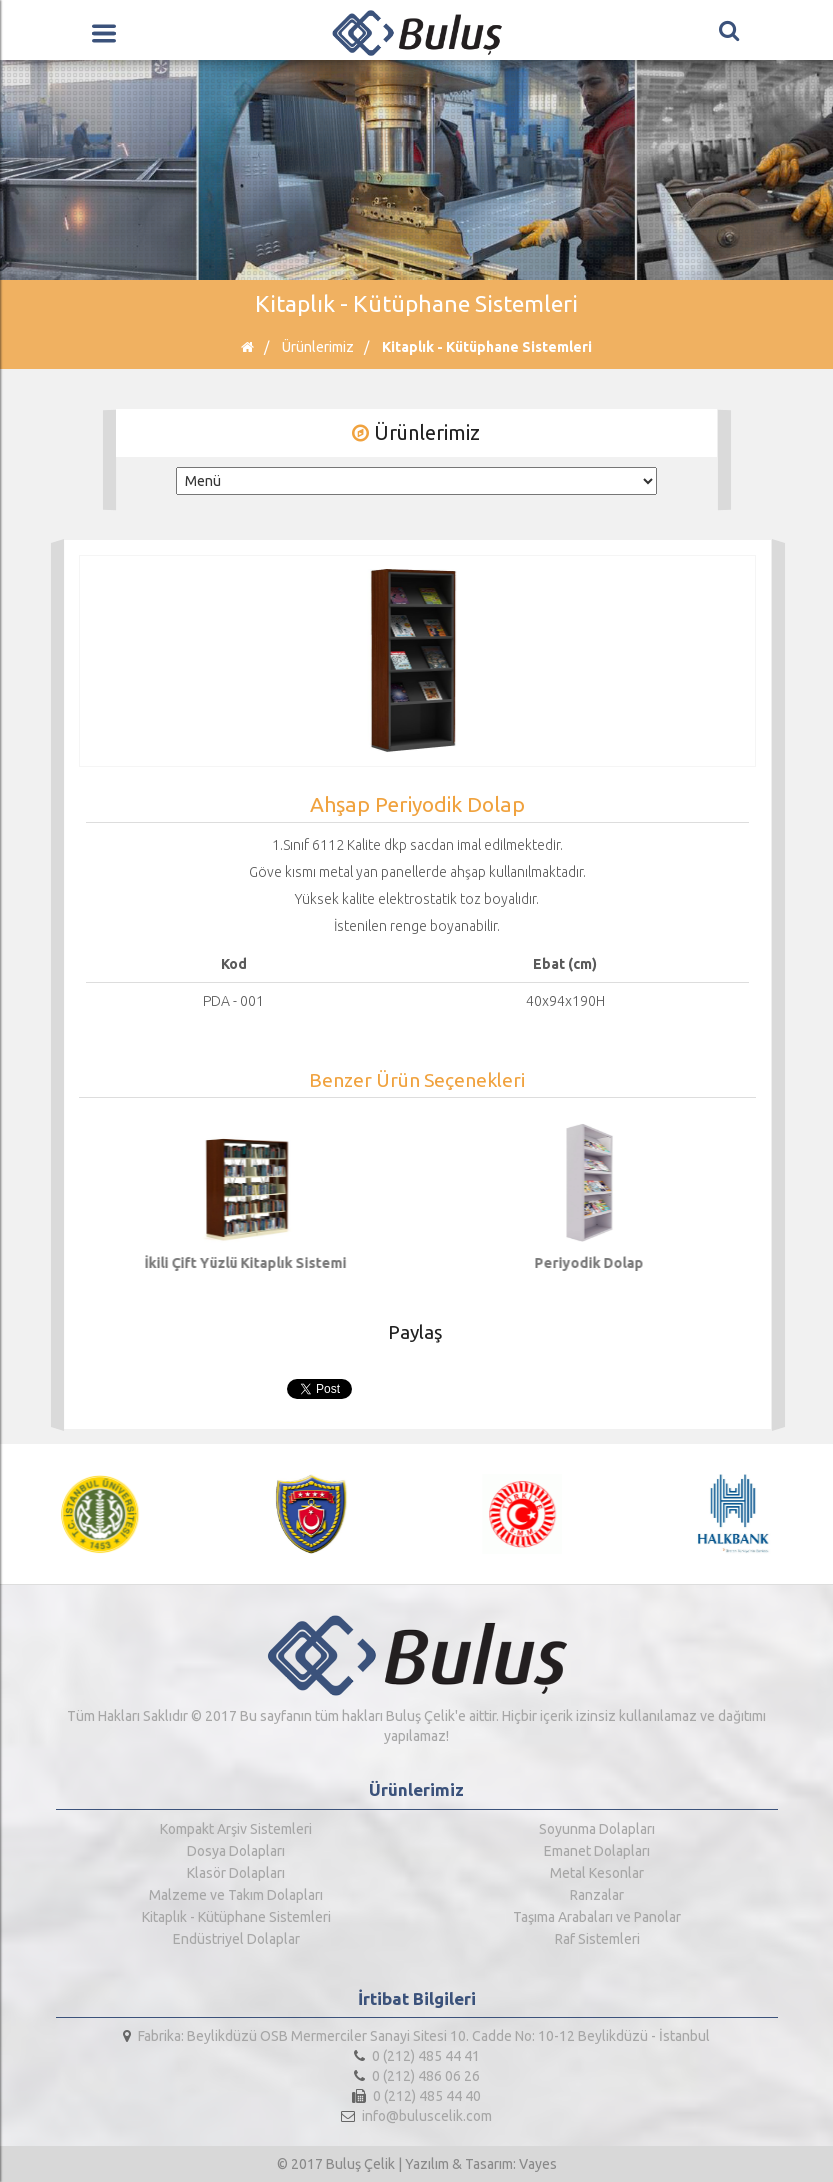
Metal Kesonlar (597, 1873)
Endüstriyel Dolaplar (236, 1939)
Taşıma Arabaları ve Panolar (597, 1917)
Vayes (538, 2164)
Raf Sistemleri (597, 1939)
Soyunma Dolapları (597, 1829)
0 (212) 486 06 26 (417, 2076)
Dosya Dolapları (236, 1851)
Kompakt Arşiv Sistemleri (236, 1829)
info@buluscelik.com (416, 2116)
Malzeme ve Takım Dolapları (236, 1895)
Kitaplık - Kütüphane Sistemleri (487, 347)
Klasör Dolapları (236, 1873)
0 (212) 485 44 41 (417, 2056)
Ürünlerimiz (318, 347)
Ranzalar (597, 1895)
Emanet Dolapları (597, 1851)
